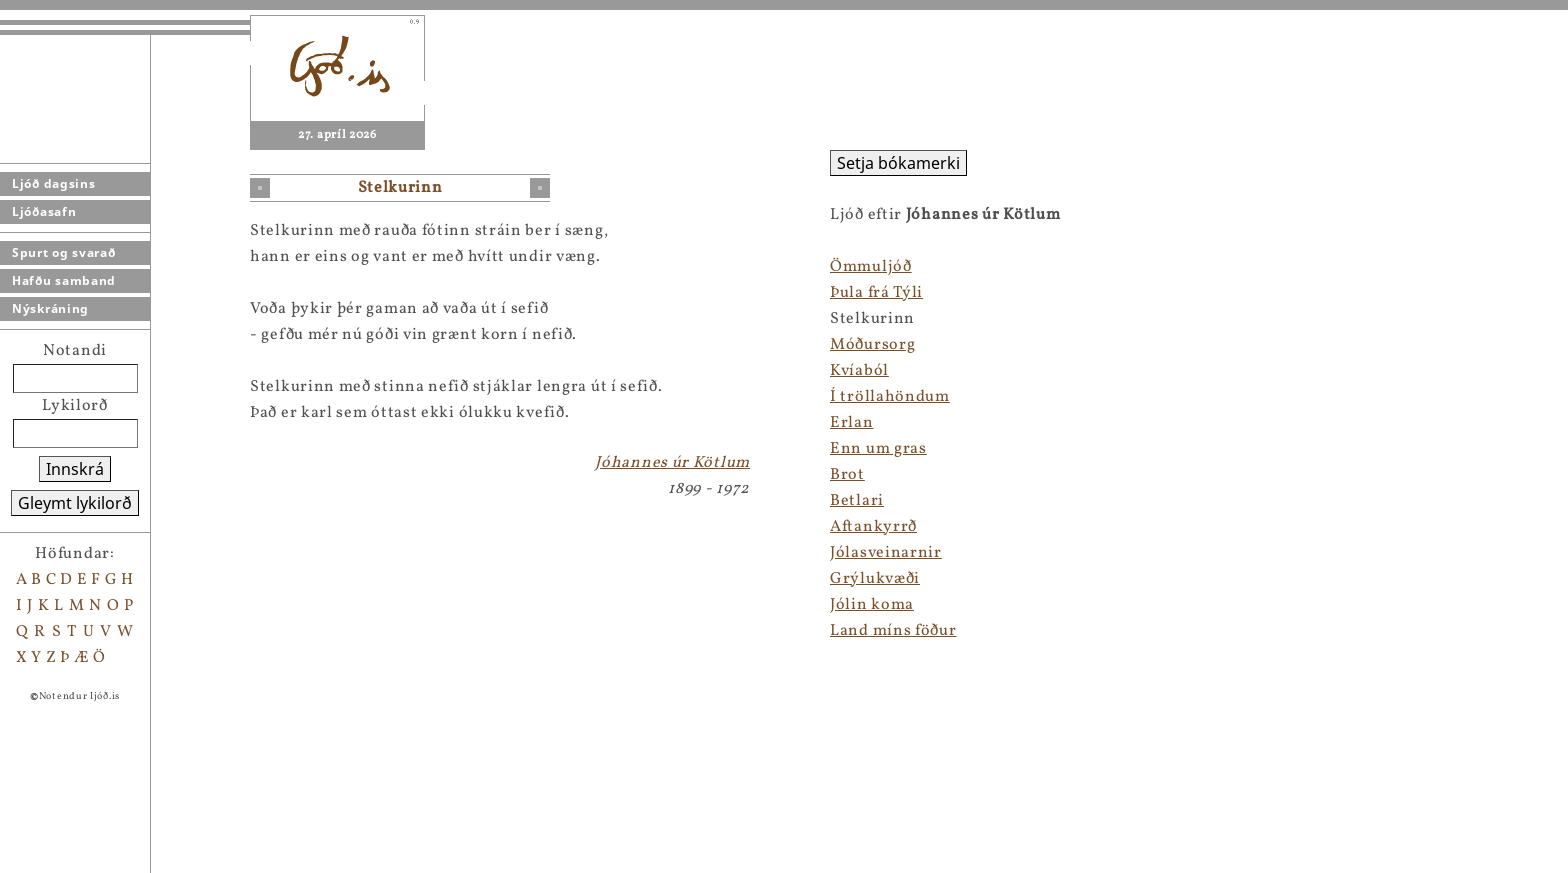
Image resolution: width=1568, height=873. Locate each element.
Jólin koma (872, 605)
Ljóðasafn (44, 211)
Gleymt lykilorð (75, 503)
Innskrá (75, 469)
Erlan (852, 423)
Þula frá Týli (876, 293)
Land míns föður (893, 631)
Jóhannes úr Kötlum (672, 463)
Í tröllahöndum (890, 397)
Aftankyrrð (873, 527)
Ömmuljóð (871, 267)
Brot (847, 475)
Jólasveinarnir (886, 553)
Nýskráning (50, 308)
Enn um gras (878, 449)
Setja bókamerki (898, 163)
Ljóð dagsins (53, 183)
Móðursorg (872, 345)
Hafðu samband (64, 280)
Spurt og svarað (64, 252)
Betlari (857, 501)
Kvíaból (859, 371)
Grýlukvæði (875, 579)
